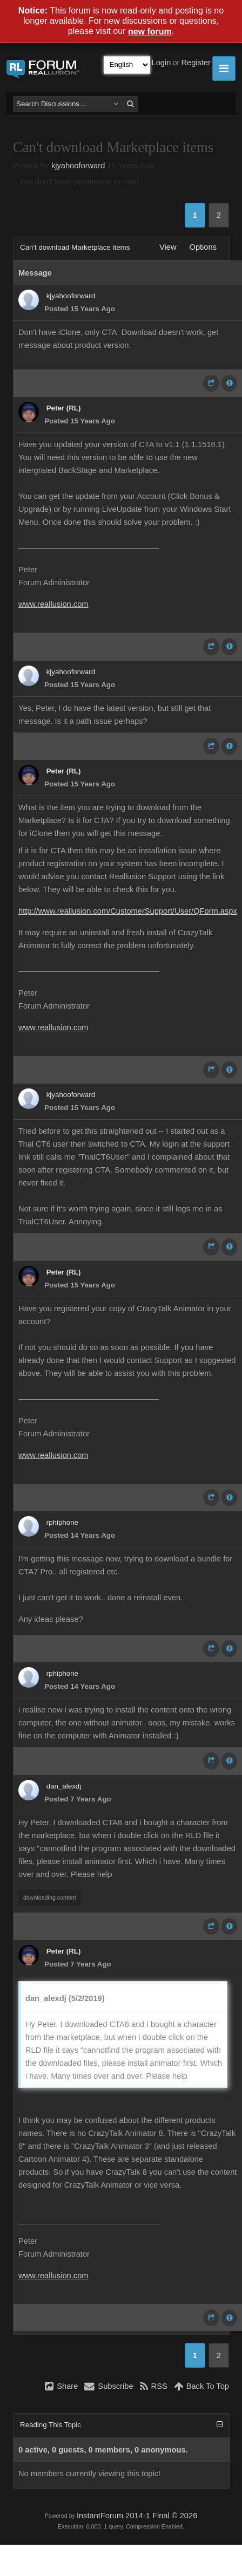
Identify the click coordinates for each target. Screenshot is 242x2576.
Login (161, 62)
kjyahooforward (78, 165)
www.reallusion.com (53, 604)
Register (196, 62)
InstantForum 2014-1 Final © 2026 (137, 2515)
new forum (150, 32)
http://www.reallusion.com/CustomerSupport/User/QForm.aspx (127, 911)
